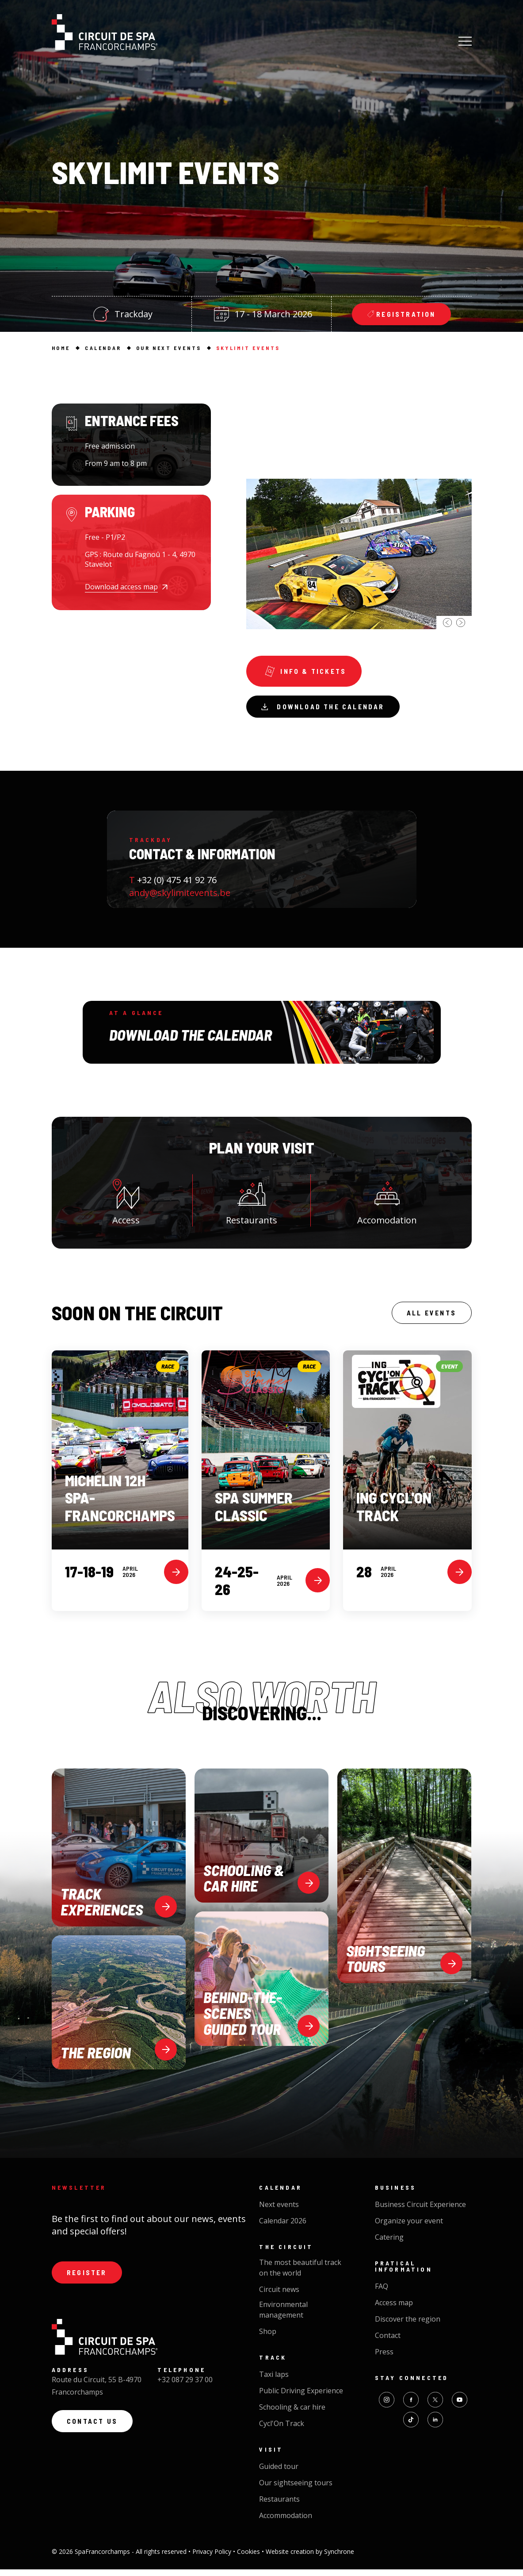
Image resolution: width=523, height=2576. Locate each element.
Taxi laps (274, 2381)
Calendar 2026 (282, 2227)
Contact (388, 2342)
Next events (279, 2211)
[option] (359, 516)
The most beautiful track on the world (300, 2274)
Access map (394, 2309)
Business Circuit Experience (420, 2211)
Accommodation (285, 2522)
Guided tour (278, 2473)
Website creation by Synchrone (310, 2558)
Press (384, 2358)
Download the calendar (327, 710)
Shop (267, 2338)
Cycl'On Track (281, 2430)
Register (89, 2280)
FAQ (381, 2293)
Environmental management (283, 2316)
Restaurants (251, 1204)
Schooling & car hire (292, 2413)
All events (428, 1319)
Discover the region (407, 2325)
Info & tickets (307, 672)
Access (126, 1204)
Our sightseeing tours (295, 2489)
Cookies (249, 2558)
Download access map (121, 587)
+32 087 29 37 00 (185, 2388)
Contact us (95, 2431)
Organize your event (409, 2227)
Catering (389, 2244)
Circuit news (279, 2296)
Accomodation (387, 1204)
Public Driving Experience (301, 2397)
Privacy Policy (212, 2558)
